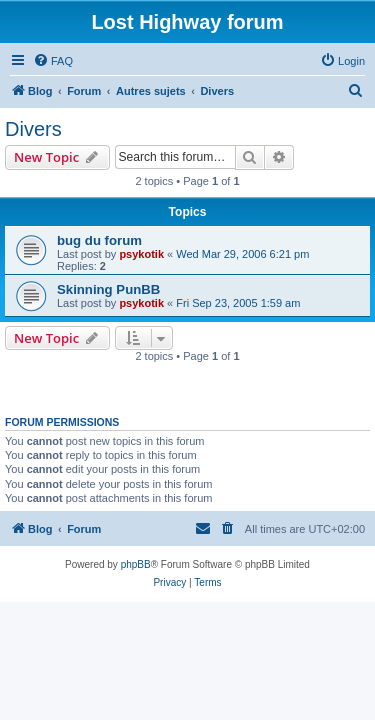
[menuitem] (53, 61)
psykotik (141, 254)
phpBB (136, 564)
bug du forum (99, 240)
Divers (33, 129)
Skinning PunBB (108, 289)
